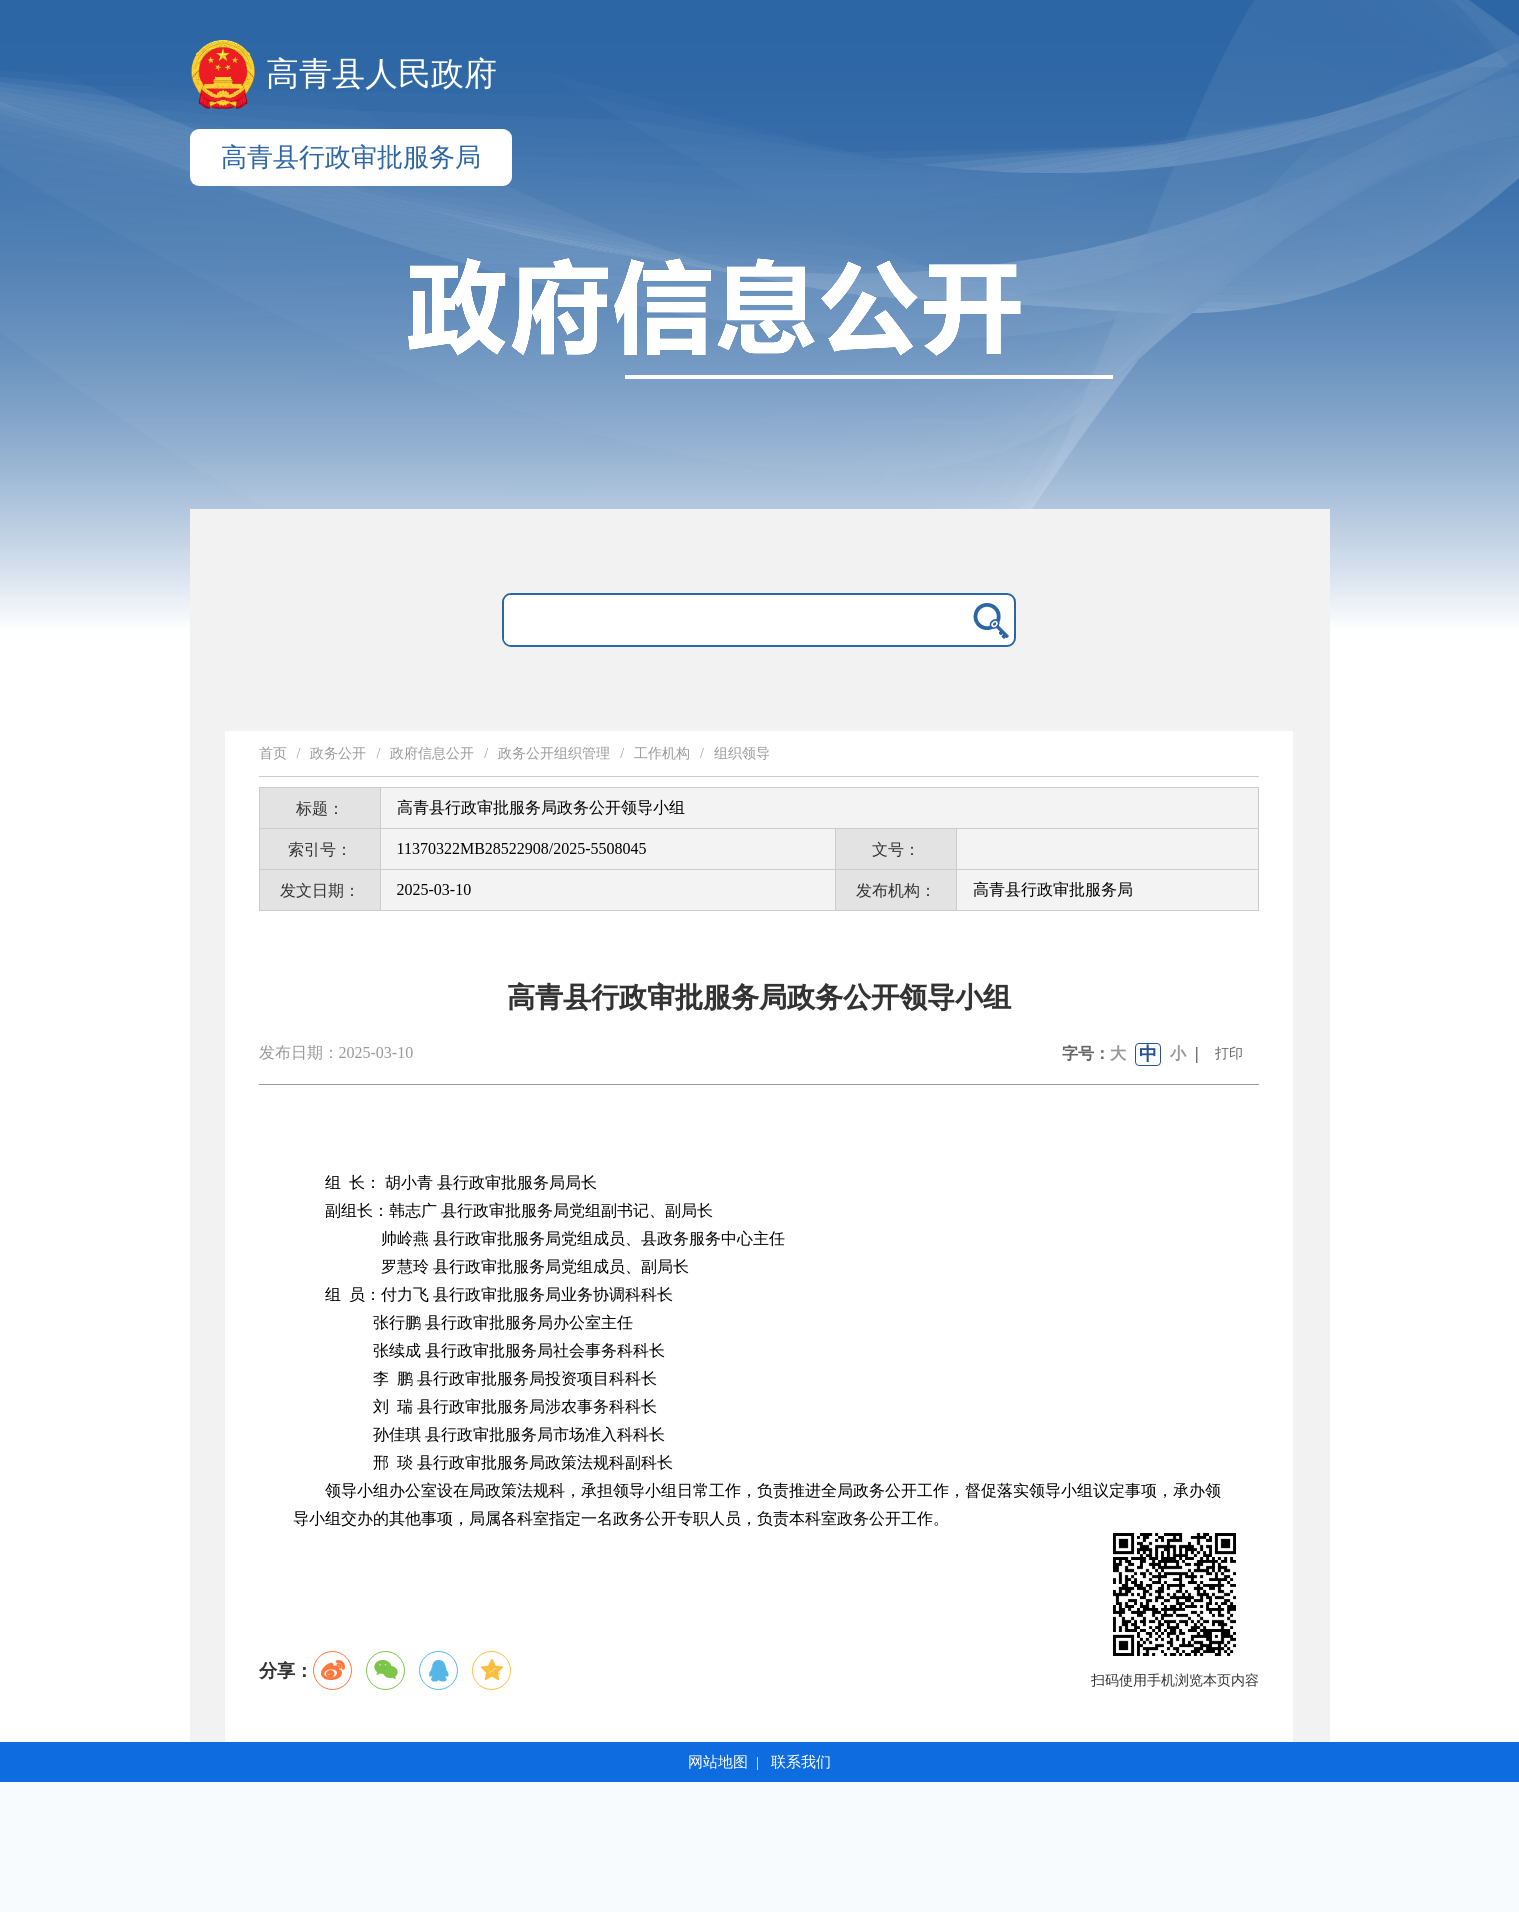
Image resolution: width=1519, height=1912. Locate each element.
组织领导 (742, 753)
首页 (273, 753)
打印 (1229, 1053)
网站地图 (718, 1762)
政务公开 (338, 753)
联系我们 (801, 1762)
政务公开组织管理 (554, 753)
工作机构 (662, 753)
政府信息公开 (432, 753)
